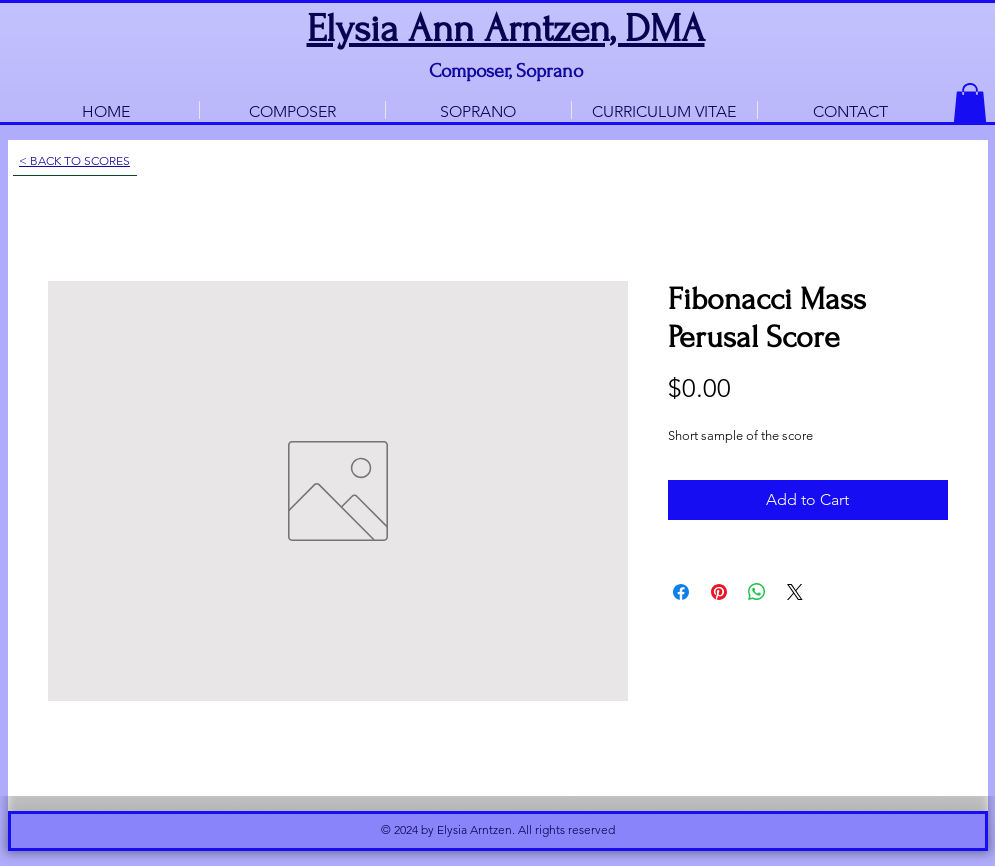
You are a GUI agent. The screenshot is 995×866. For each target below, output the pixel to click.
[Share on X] (795, 592)
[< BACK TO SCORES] (75, 161)
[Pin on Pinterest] (719, 592)
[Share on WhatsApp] (757, 592)
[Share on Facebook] (681, 592)
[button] (970, 103)
